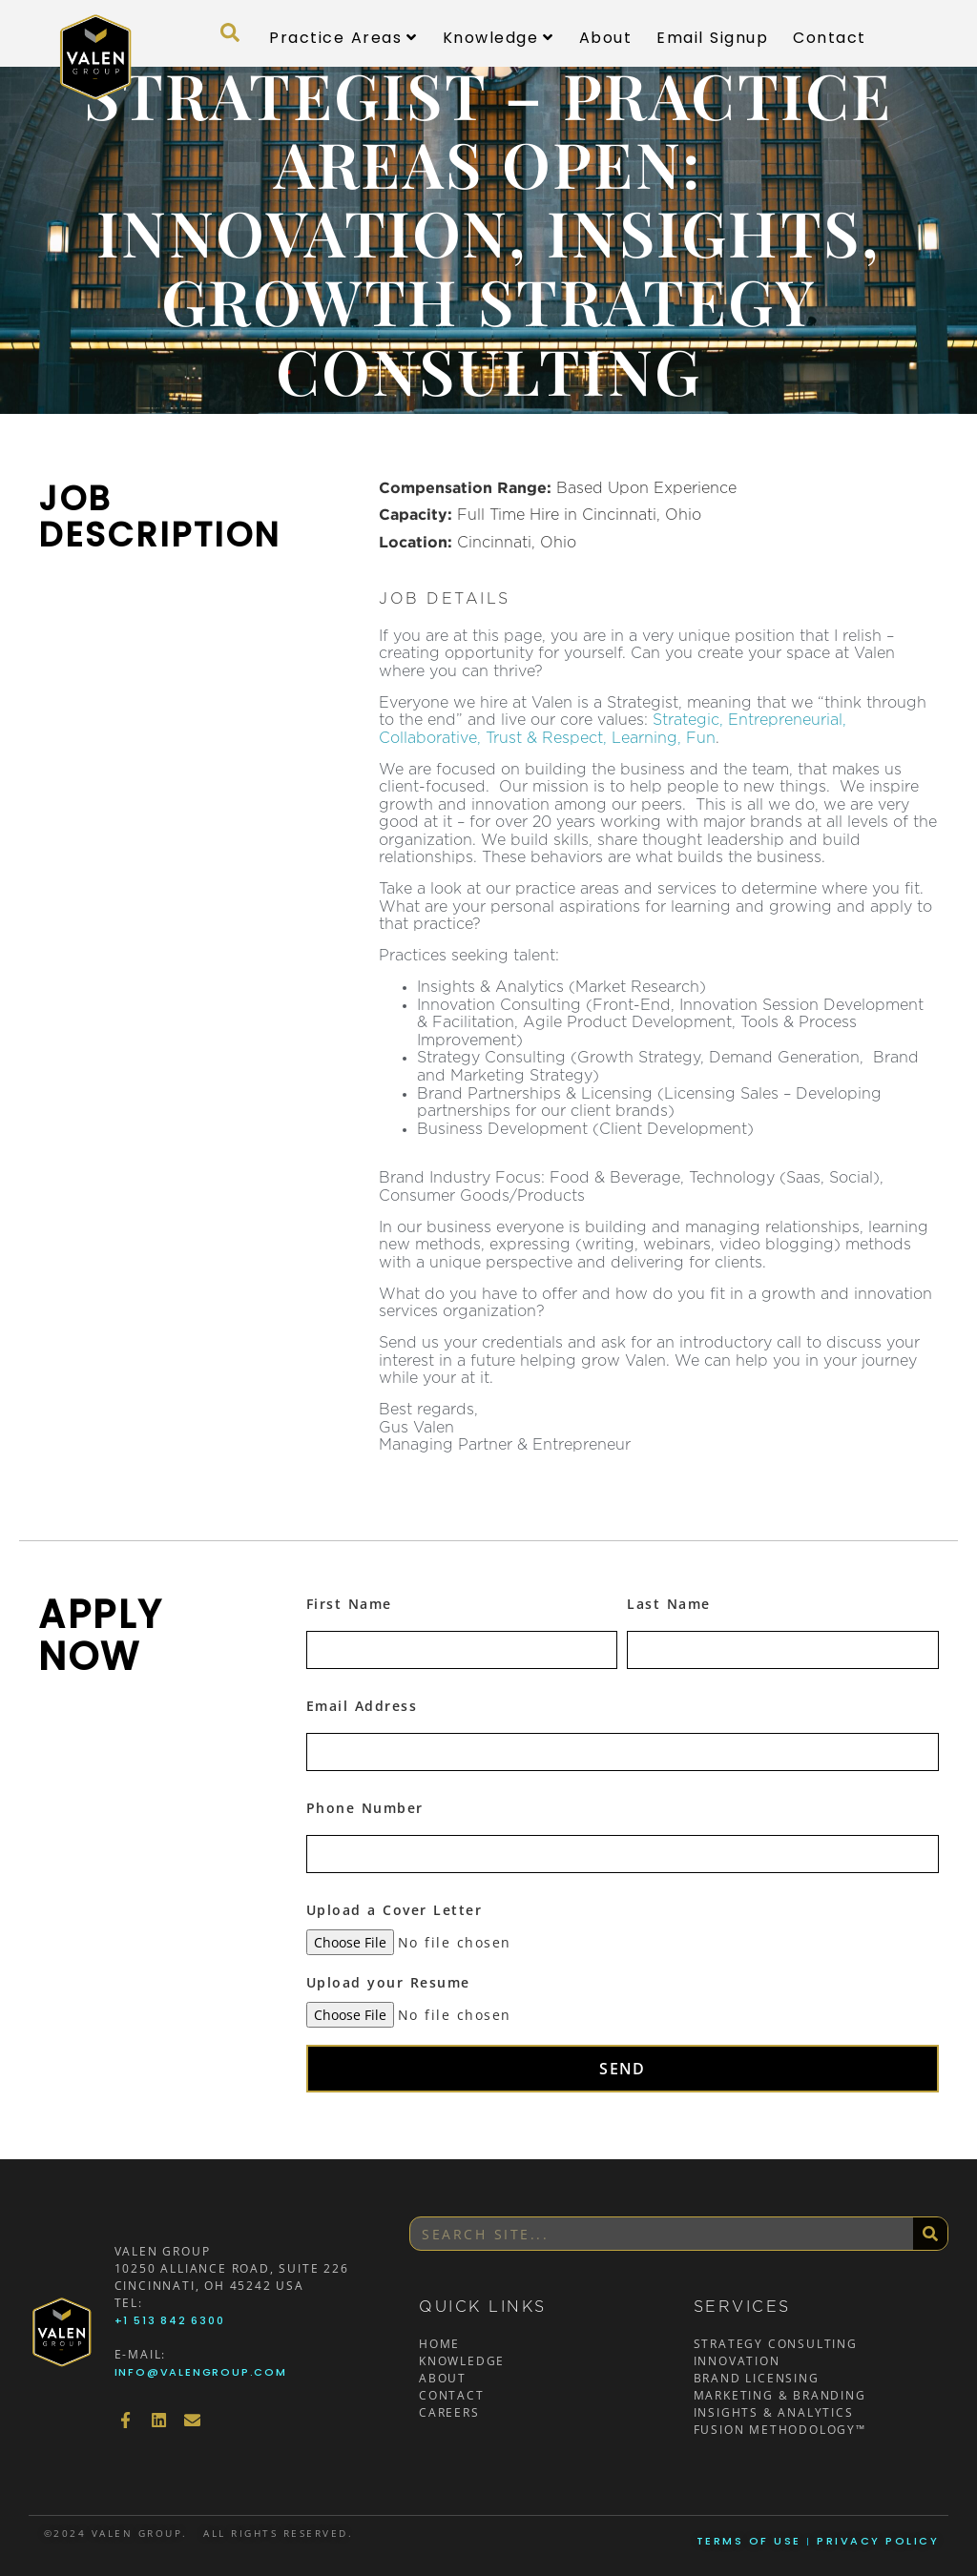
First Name (349, 1604)
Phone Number (365, 1808)
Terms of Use (748, 2540)
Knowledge (498, 38)
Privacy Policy (878, 2540)
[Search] (930, 2233)
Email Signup (712, 38)
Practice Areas (343, 38)
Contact (829, 38)
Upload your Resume (388, 1982)
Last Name (669, 1604)
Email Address (362, 1706)
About (606, 38)
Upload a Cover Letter (394, 1910)
